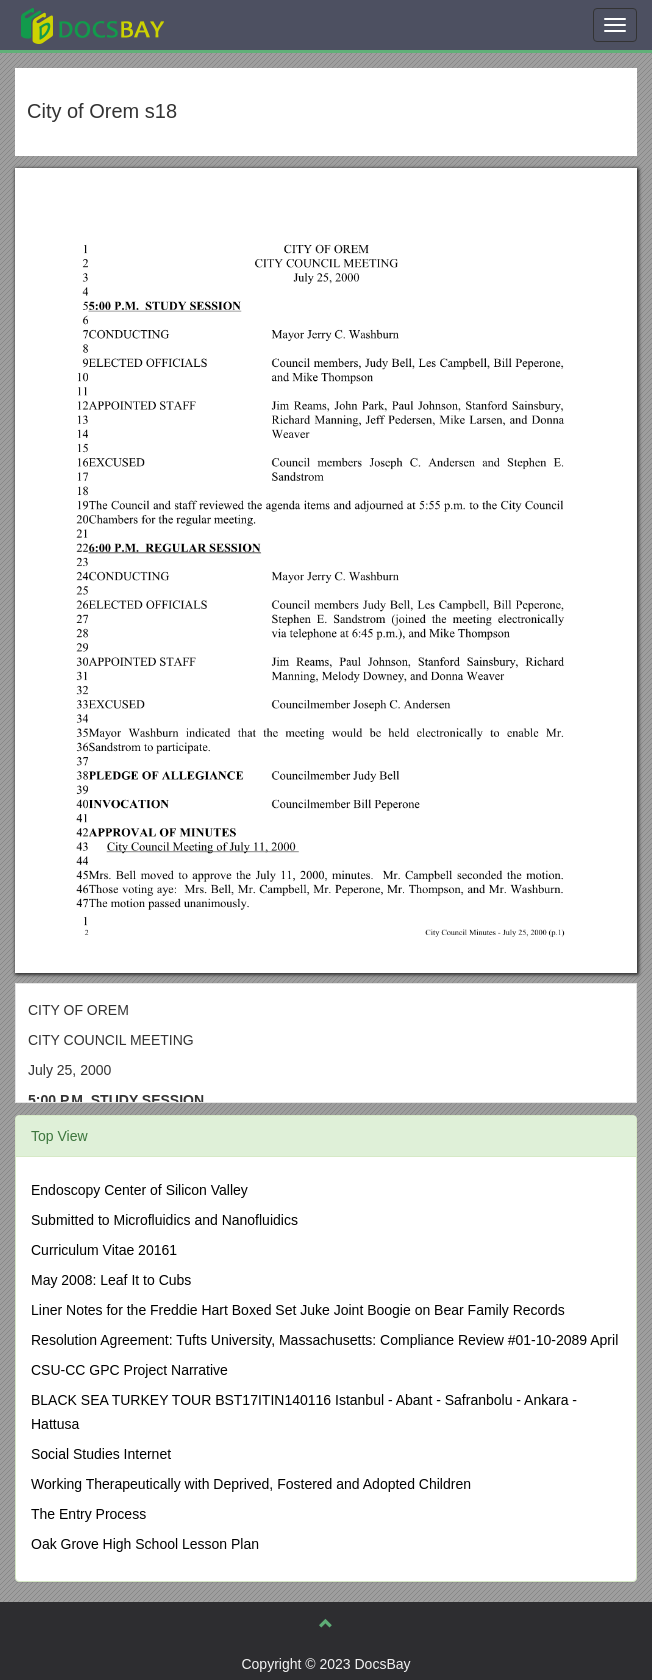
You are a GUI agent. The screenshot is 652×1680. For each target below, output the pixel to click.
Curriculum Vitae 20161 (104, 1250)
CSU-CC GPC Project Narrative (129, 1370)
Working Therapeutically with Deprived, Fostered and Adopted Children (251, 1484)
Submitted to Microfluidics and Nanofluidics (164, 1220)
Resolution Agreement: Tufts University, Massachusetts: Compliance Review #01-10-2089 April (324, 1340)
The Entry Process (88, 1514)
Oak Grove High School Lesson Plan (145, 1544)
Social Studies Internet (101, 1454)
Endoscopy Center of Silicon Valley (139, 1190)
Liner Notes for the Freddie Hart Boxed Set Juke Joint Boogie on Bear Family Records (298, 1310)
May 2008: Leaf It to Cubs (111, 1280)
